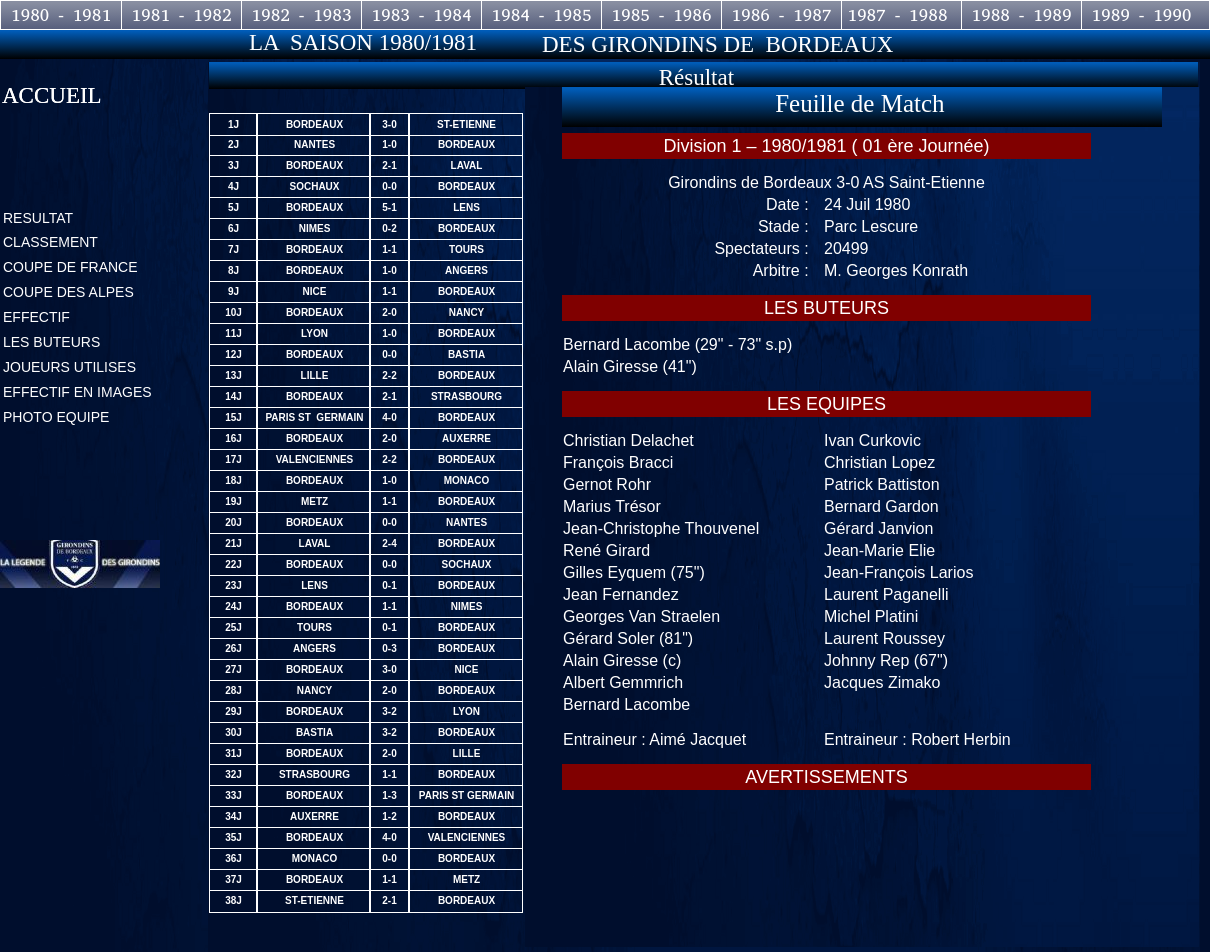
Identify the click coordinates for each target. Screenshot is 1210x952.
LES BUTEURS (51, 342)
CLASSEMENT (50, 242)
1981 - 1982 (181, 15)
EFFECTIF (36, 317)
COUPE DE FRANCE (70, 267)
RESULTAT (38, 218)
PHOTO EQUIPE (56, 417)
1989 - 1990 (1141, 15)
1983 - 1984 (421, 15)
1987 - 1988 (901, 15)
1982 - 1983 (301, 15)
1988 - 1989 (1021, 15)
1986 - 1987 (781, 15)
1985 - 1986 (661, 15)
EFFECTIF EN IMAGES (77, 392)
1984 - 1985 (541, 15)
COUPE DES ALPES (68, 292)
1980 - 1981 (61, 15)
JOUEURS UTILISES (69, 367)
